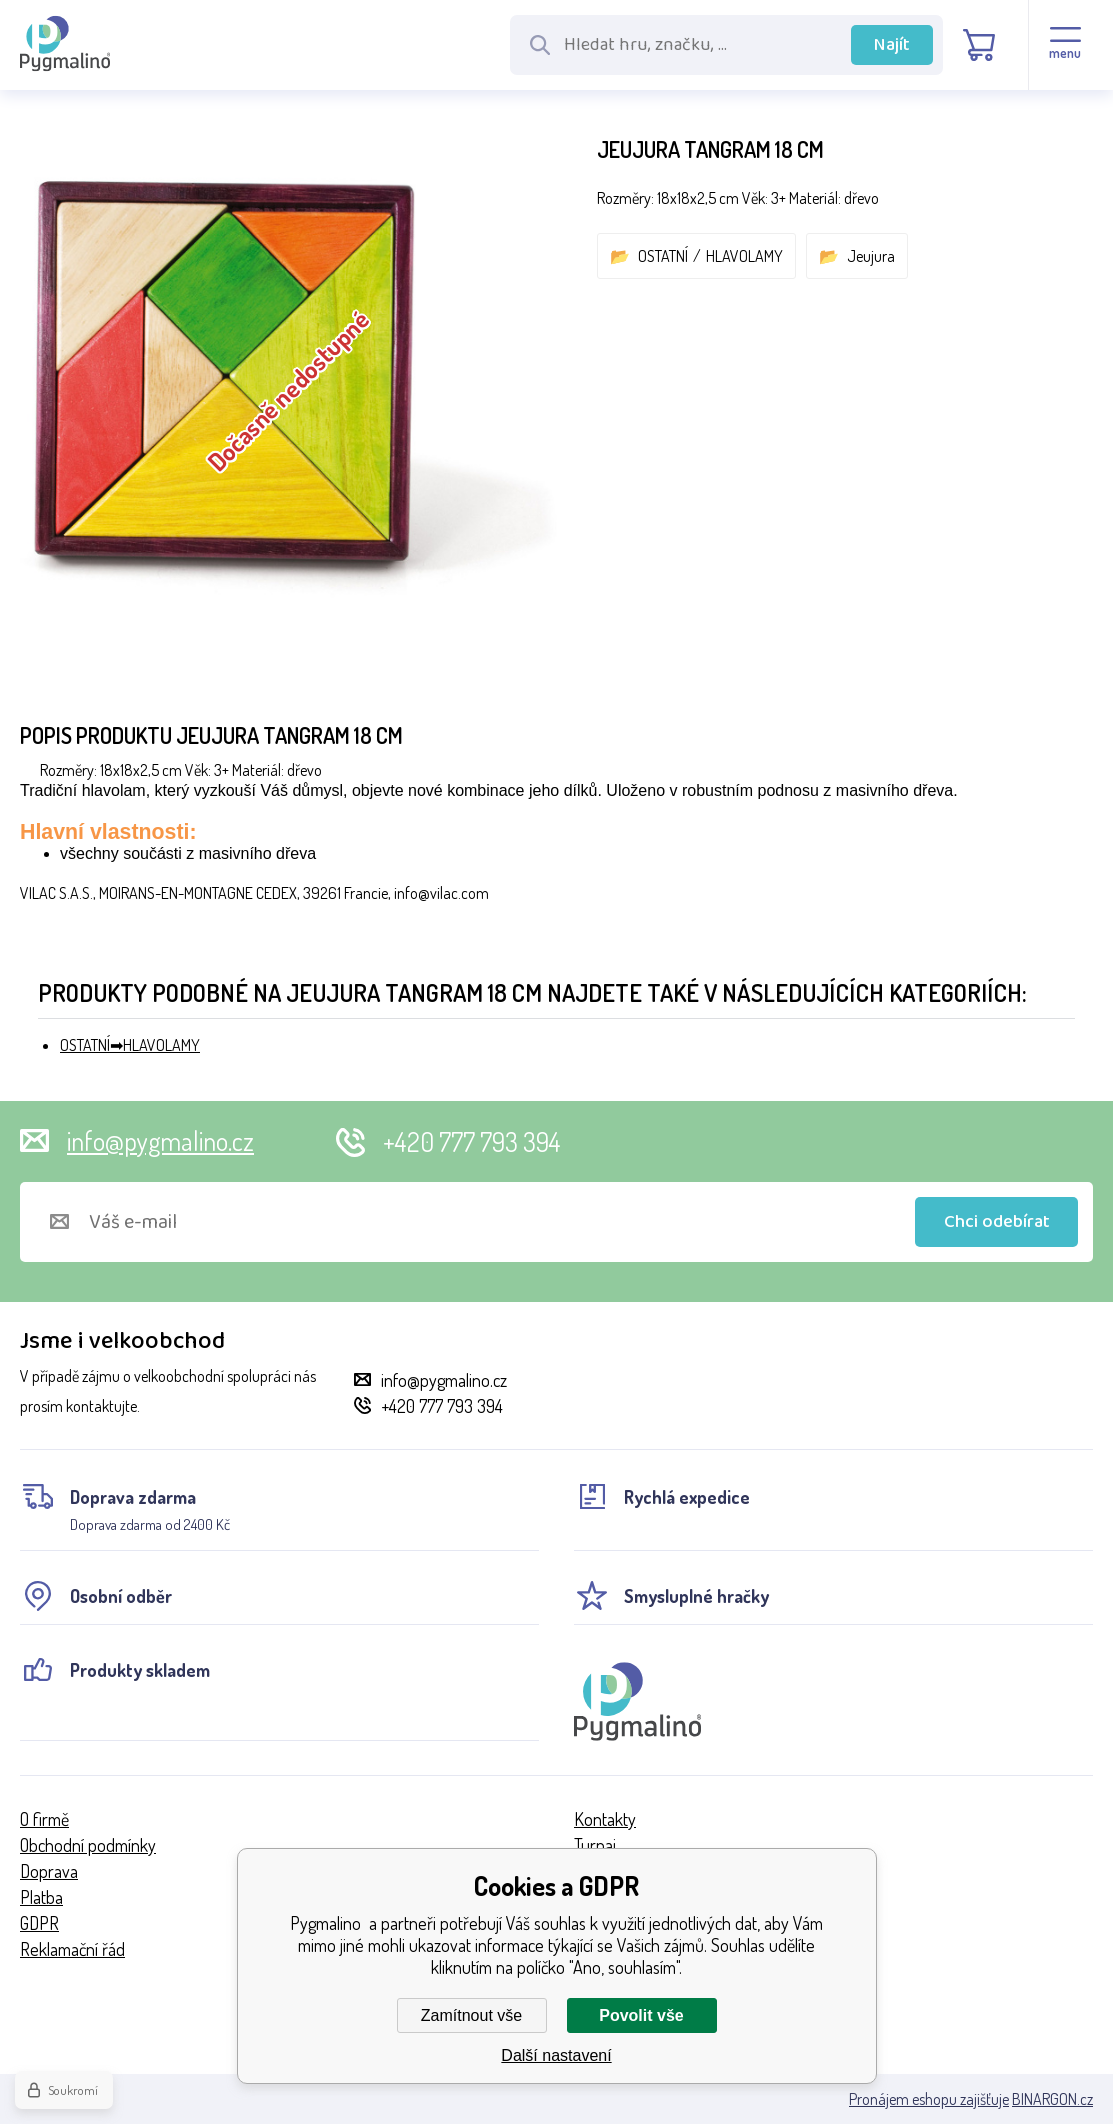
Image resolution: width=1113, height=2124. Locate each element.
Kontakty (605, 1819)
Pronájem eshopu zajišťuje (929, 2099)
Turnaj (595, 1845)
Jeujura (871, 256)
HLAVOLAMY (744, 256)
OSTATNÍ (663, 256)
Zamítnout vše (471, 2015)
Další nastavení (556, 2055)
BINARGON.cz (1052, 2099)
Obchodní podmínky (88, 1845)
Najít (892, 45)
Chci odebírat (997, 1222)
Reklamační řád (72, 1949)
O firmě (44, 1819)
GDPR (39, 1923)
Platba (41, 1897)
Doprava (49, 1871)
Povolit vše (641, 2015)
